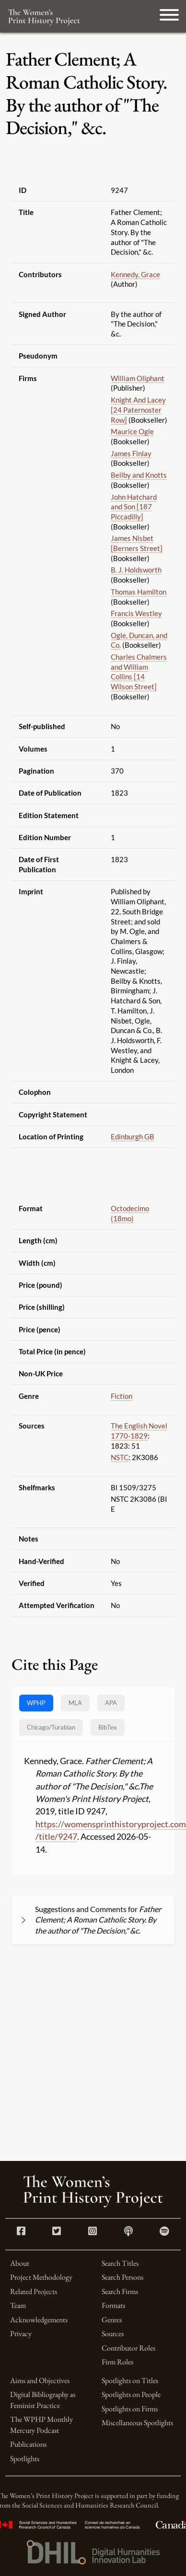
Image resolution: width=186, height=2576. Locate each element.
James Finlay (131, 453)
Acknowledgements (39, 2320)
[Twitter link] (56, 2232)
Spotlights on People (131, 2394)
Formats (113, 2305)
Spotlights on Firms (130, 2409)
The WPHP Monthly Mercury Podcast (41, 2424)
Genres (112, 2320)
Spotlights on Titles (130, 2380)
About (19, 2263)
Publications (28, 2444)
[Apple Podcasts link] (128, 2232)
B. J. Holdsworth (136, 569)
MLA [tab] (75, 1703)
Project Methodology (41, 2277)
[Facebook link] (21, 2232)
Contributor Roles (128, 2348)
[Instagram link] (92, 2232)
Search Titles (120, 2263)
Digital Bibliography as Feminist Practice (42, 2399)
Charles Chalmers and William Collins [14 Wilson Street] (139, 671)
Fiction (121, 1396)
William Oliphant (137, 378)
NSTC (119, 1457)
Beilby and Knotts (139, 475)
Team (18, 2305)
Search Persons (122, 2277)
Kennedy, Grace (135, 274)
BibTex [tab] (107, 1727)
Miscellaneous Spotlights (137, 2423)
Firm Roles (117, 2362)
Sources (113, 2334)
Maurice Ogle (132, 431)
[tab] (51, 1727)
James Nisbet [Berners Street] (137, 543)
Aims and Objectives (40, 2380)
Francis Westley (136, 613)
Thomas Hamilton (138, 591)
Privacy (21, 2334)
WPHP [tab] (36, 1703)
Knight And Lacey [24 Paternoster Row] (138, 409)
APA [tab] (111, 1703)
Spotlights (24, 2458)
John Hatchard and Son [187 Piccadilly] (134, 507)
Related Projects (33, 2291)
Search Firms (120, 2291)
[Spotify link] (164, 2232)
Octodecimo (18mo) (130, 1213)
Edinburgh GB (132, 1136)
